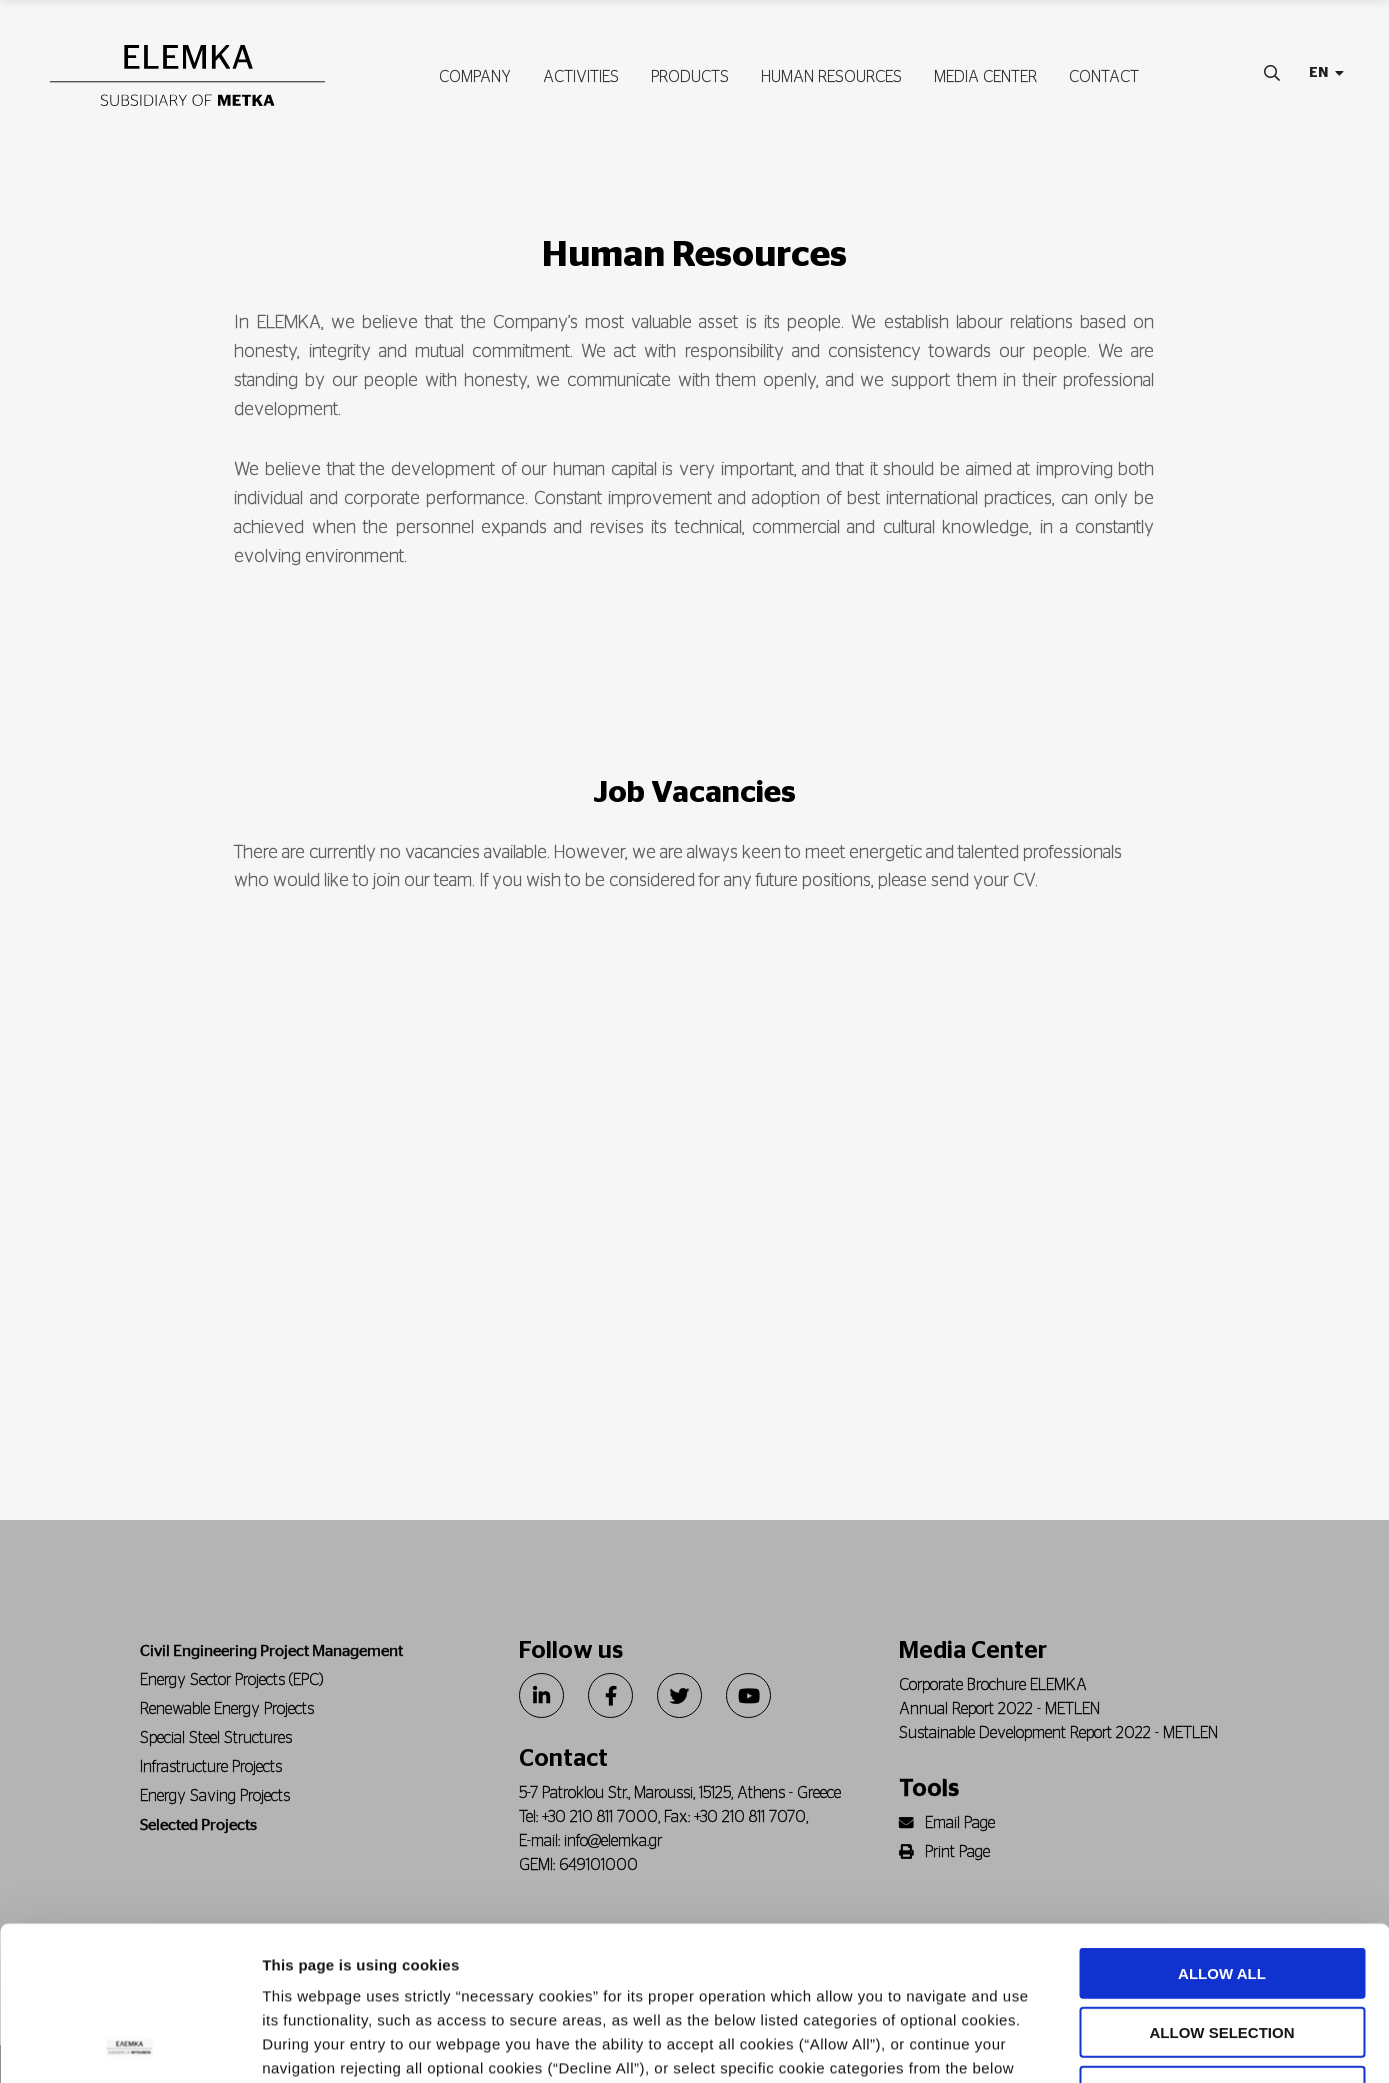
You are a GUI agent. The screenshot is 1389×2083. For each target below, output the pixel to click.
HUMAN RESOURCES (831, 77)
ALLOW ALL (1222, 1819)
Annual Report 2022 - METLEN (999, 1709)
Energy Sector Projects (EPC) (231, 1680)
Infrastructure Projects (211, 1767)
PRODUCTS (690, 77)
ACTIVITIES (581, 77)
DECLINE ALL (1222, 1937)
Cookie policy (477, 1962)
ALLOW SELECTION (1222, 1878)
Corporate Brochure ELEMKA (993, 1685)
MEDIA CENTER (985, 77)
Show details (1049, 2043)
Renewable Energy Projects (227, 1709)
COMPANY (475, 77)
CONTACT (1104, 77)
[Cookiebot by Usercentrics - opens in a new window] (129, 2044)
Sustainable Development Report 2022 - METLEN (1058, 1733)
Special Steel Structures (216, 1738)
